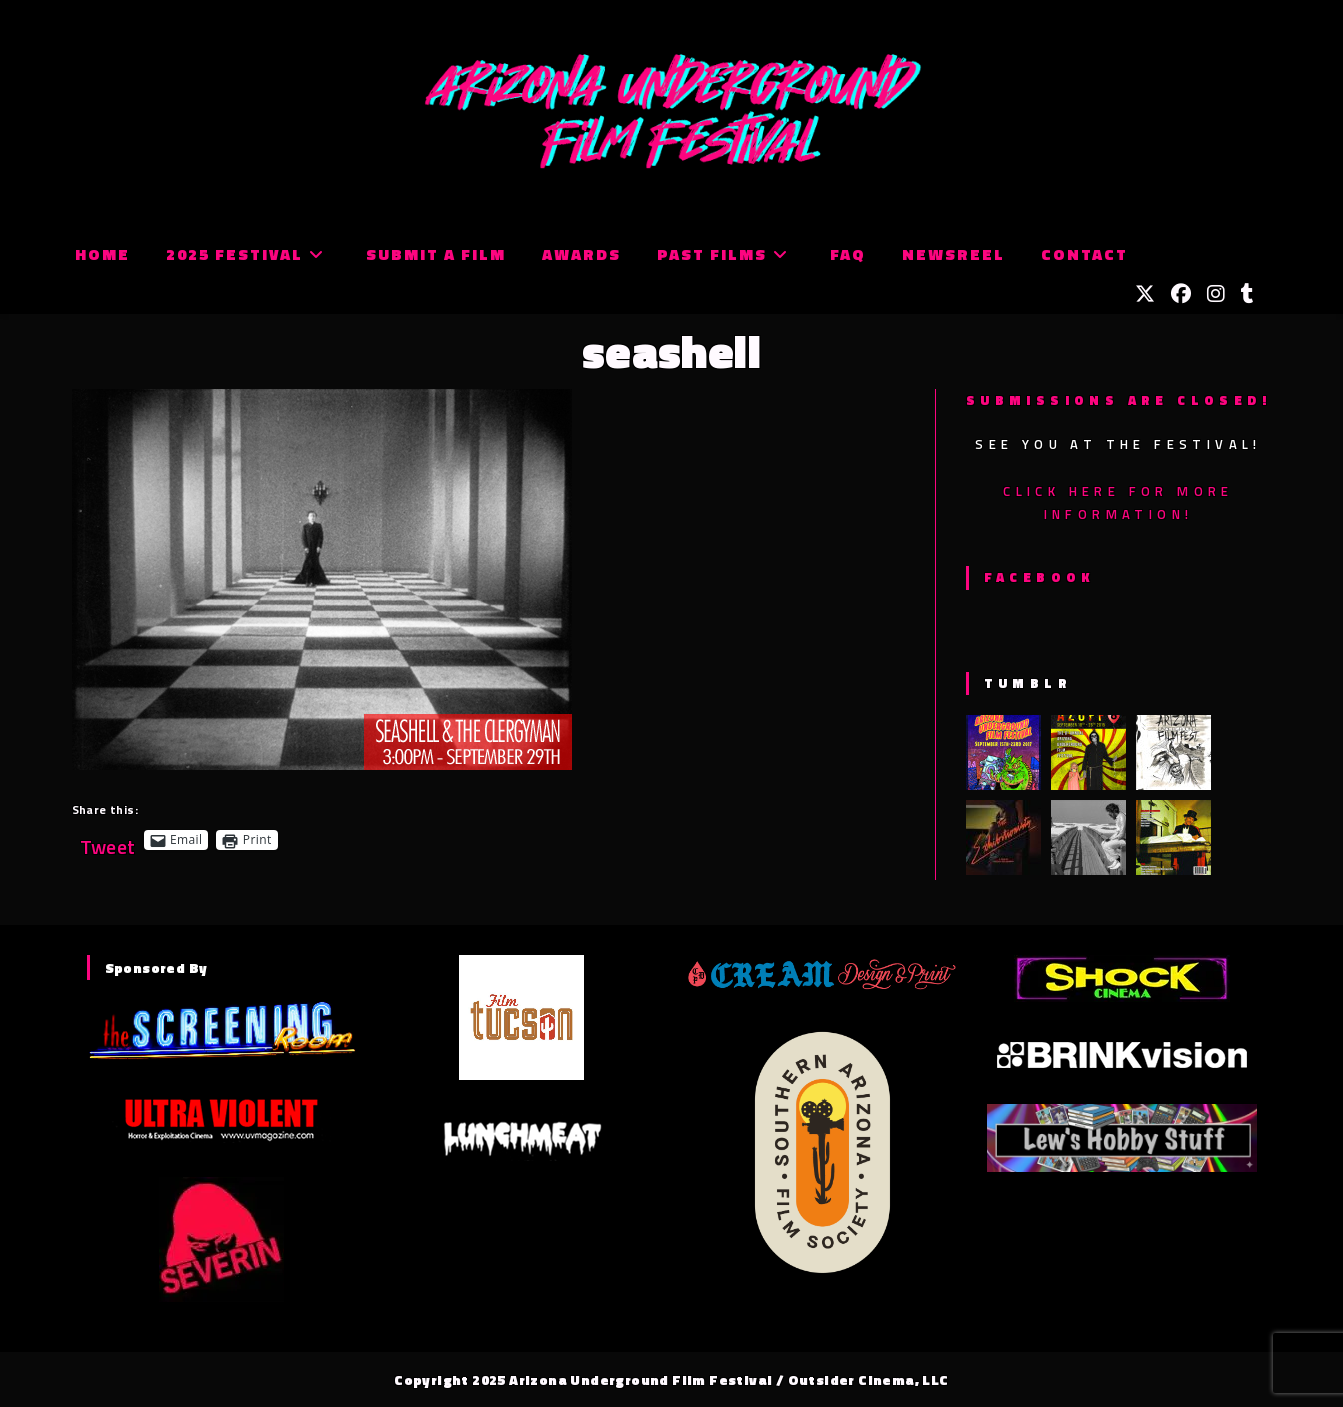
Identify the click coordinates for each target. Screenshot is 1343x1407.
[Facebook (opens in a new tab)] (1181, 294)
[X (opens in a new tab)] (1145, 294)
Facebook (1039, 577)
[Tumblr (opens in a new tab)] (1247, 294)
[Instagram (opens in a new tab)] (1216, 294)
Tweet (108, 839)
